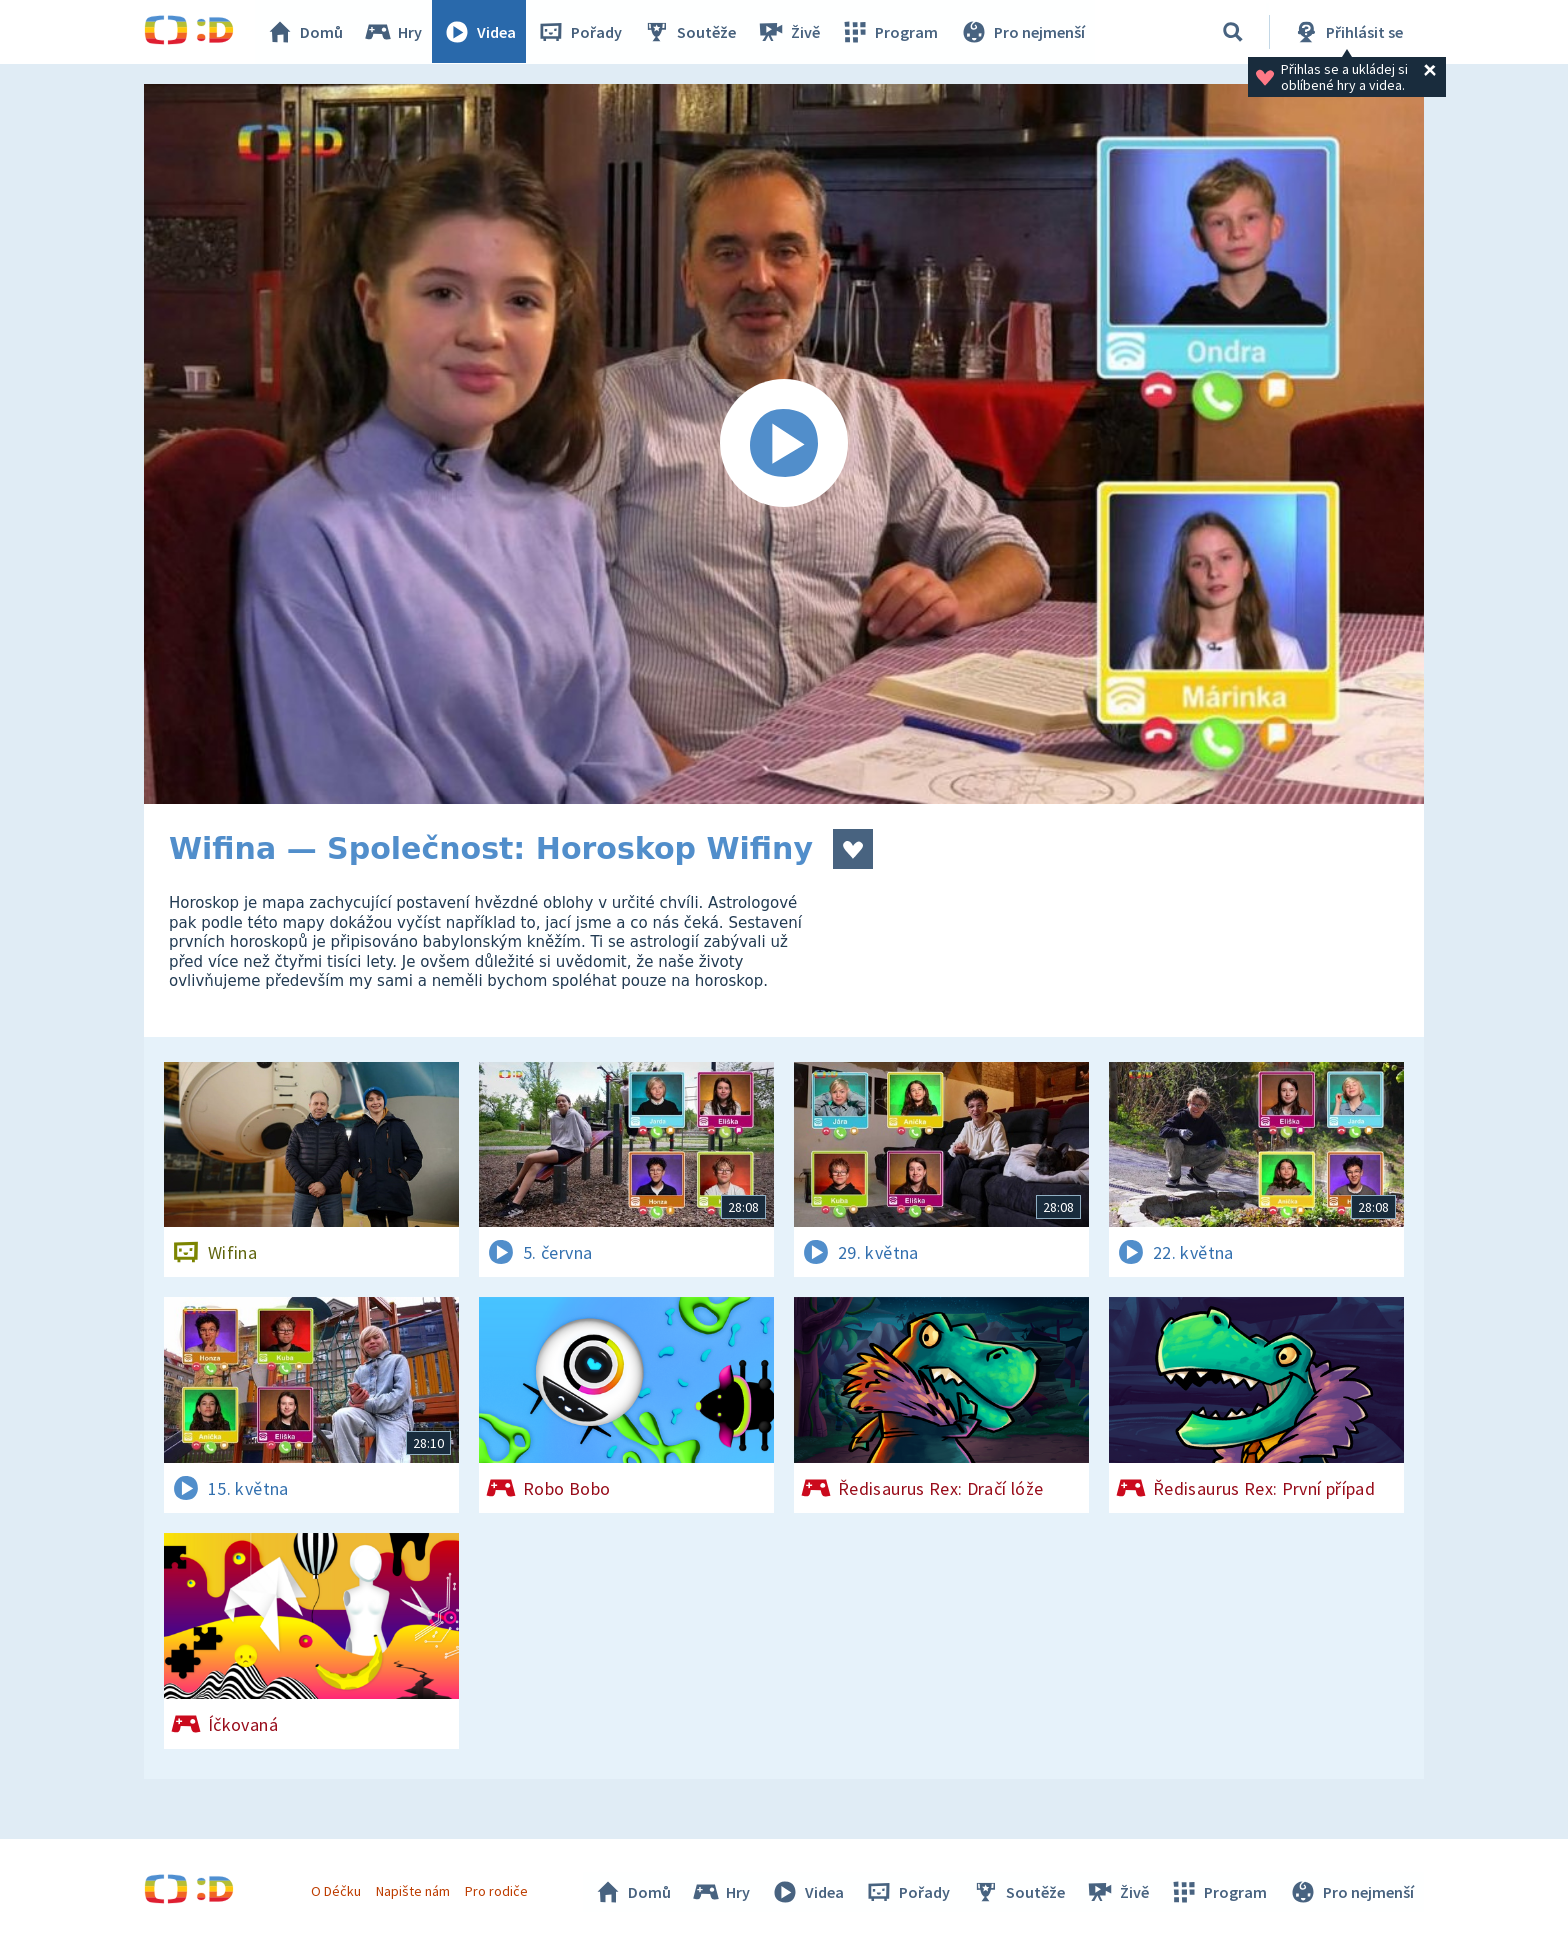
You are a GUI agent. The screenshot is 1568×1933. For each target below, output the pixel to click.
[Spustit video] (784, 444)
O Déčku (336, 1891)
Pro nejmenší (1022, 32)
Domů (305, 32)
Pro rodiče (497, 1891)
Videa (480, 32)
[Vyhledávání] (1233, 32)
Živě (789, 32)
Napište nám (413, 1891)
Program (890, 32)
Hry (393, 32)
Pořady (580, 32)
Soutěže (690, 32)
